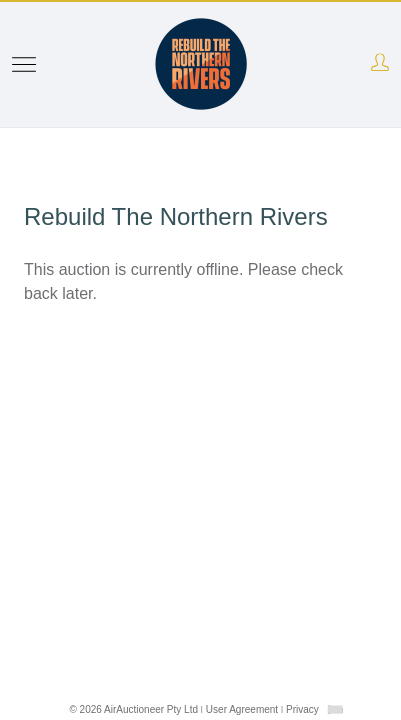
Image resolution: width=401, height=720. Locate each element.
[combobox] (335, 709)
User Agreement (242, 709)
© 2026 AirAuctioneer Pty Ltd (133, 709)
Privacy (302, 709)
